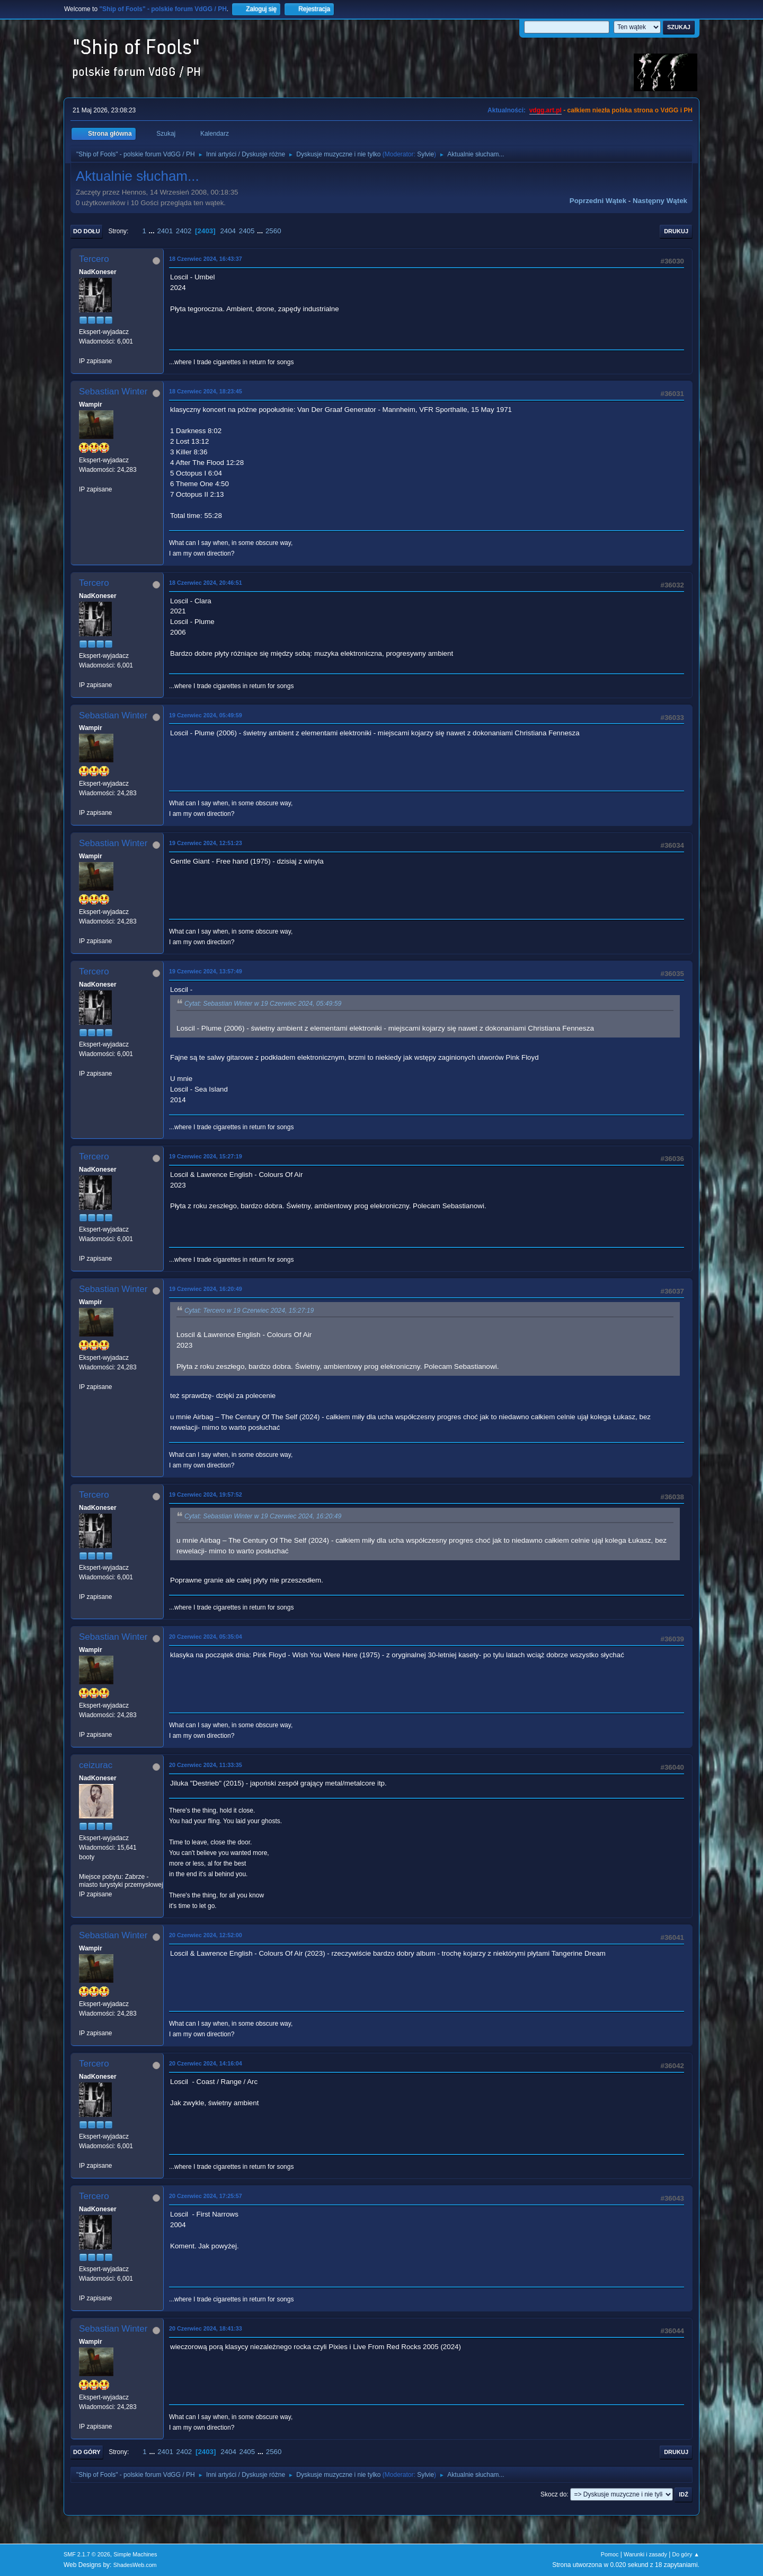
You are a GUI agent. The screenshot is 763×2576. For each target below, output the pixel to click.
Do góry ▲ (685, 2554)
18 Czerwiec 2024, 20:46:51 (205, 582)
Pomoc (610, 2554)
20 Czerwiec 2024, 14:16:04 (205, 2063)
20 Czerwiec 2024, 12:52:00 (205, 1935)
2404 (228, 231)
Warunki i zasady (645, 2554)
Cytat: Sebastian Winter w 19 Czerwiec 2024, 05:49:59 (262, 1004)
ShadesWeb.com (135, 2565)
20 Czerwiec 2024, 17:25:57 (205, 2196)
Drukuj (676, 231)
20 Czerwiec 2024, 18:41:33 (205, 2328)
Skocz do (553, 2494)
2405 (247, 231)
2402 (184, 231)
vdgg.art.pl (545, 110)
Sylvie (425, 154)
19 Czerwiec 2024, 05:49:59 (205, 715)
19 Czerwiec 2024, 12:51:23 (205, 843)
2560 (273, 231)
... (153, 231)
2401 (165, 231)
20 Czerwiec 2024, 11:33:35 (205, 1765)
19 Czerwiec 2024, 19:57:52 (205, 1494)
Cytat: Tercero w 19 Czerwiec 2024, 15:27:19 (249, 1310)
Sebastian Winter (113, 391)
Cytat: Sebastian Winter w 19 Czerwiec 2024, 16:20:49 (262, 1516)
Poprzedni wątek (598, 201)
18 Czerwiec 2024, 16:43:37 (205, 259)
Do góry (87, 2452)
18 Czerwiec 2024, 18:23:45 (205, 391)
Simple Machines (135, 2554)
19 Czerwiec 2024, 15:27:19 (205, 1156)
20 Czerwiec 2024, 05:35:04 (205, 1636)
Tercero (94, 259)
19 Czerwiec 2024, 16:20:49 (205, 1289)
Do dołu (86, 231)
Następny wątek (660, 201)
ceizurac (95, 1765)
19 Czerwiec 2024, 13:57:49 (205, 971)
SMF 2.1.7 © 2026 (87, 2554)
